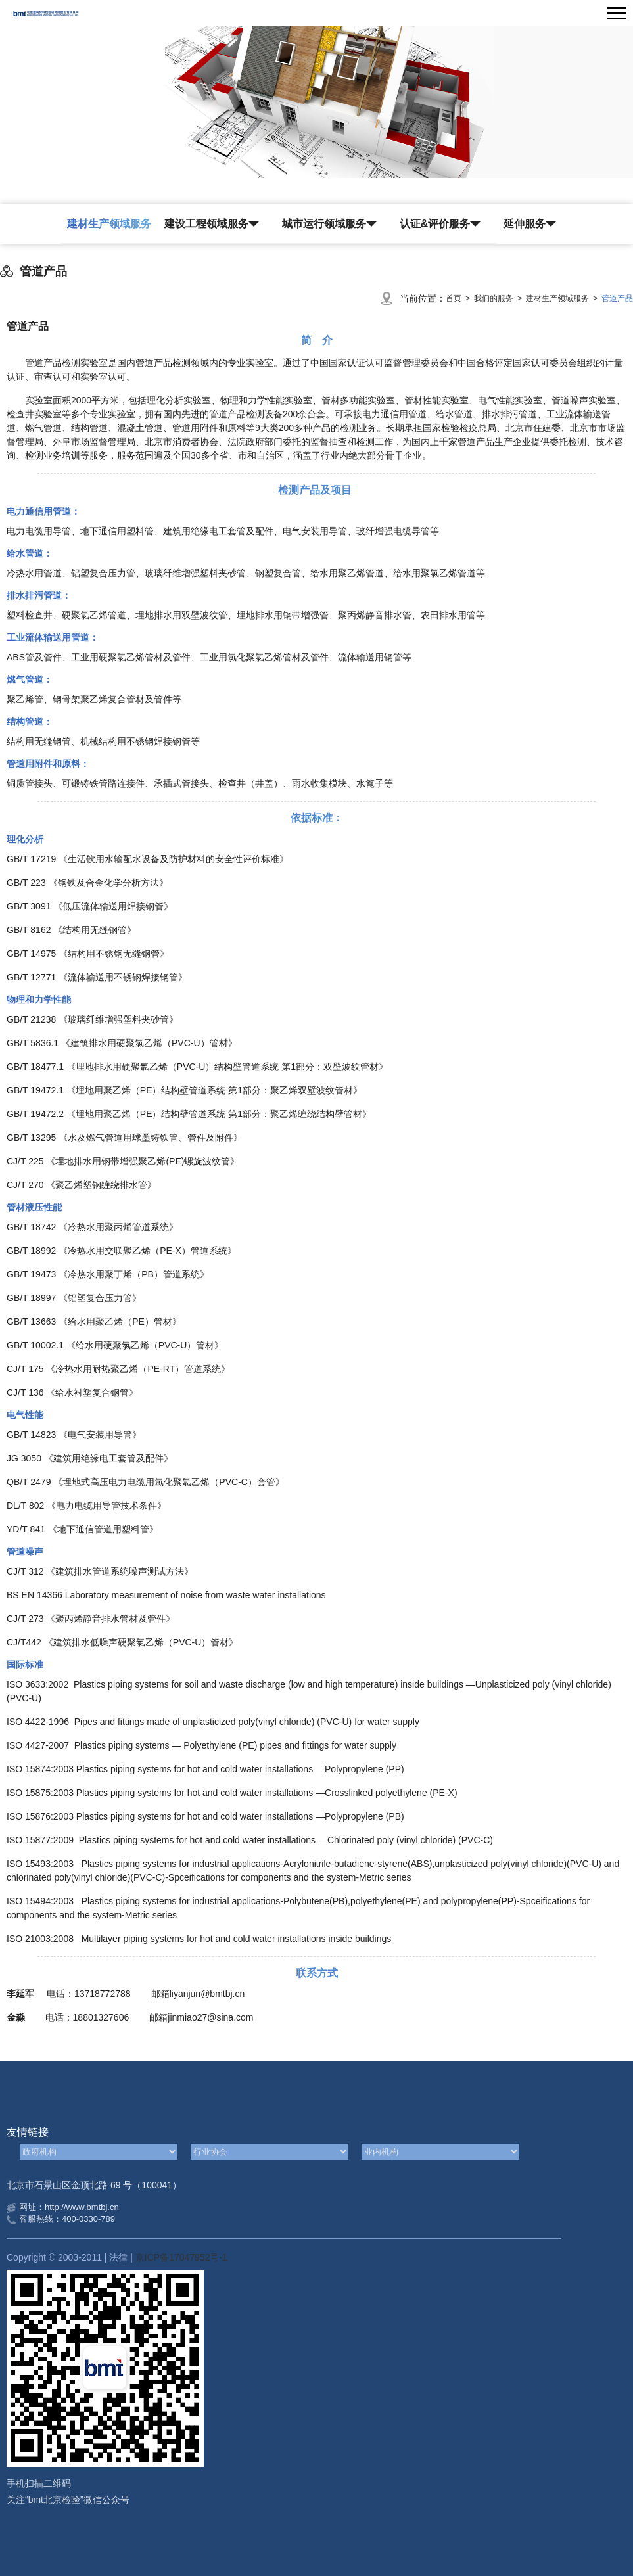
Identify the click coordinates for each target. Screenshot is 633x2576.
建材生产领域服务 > (563, 298)
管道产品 (617, 298)
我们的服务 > (500, 298)
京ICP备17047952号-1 (181, 2257)
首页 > (460, 298)
